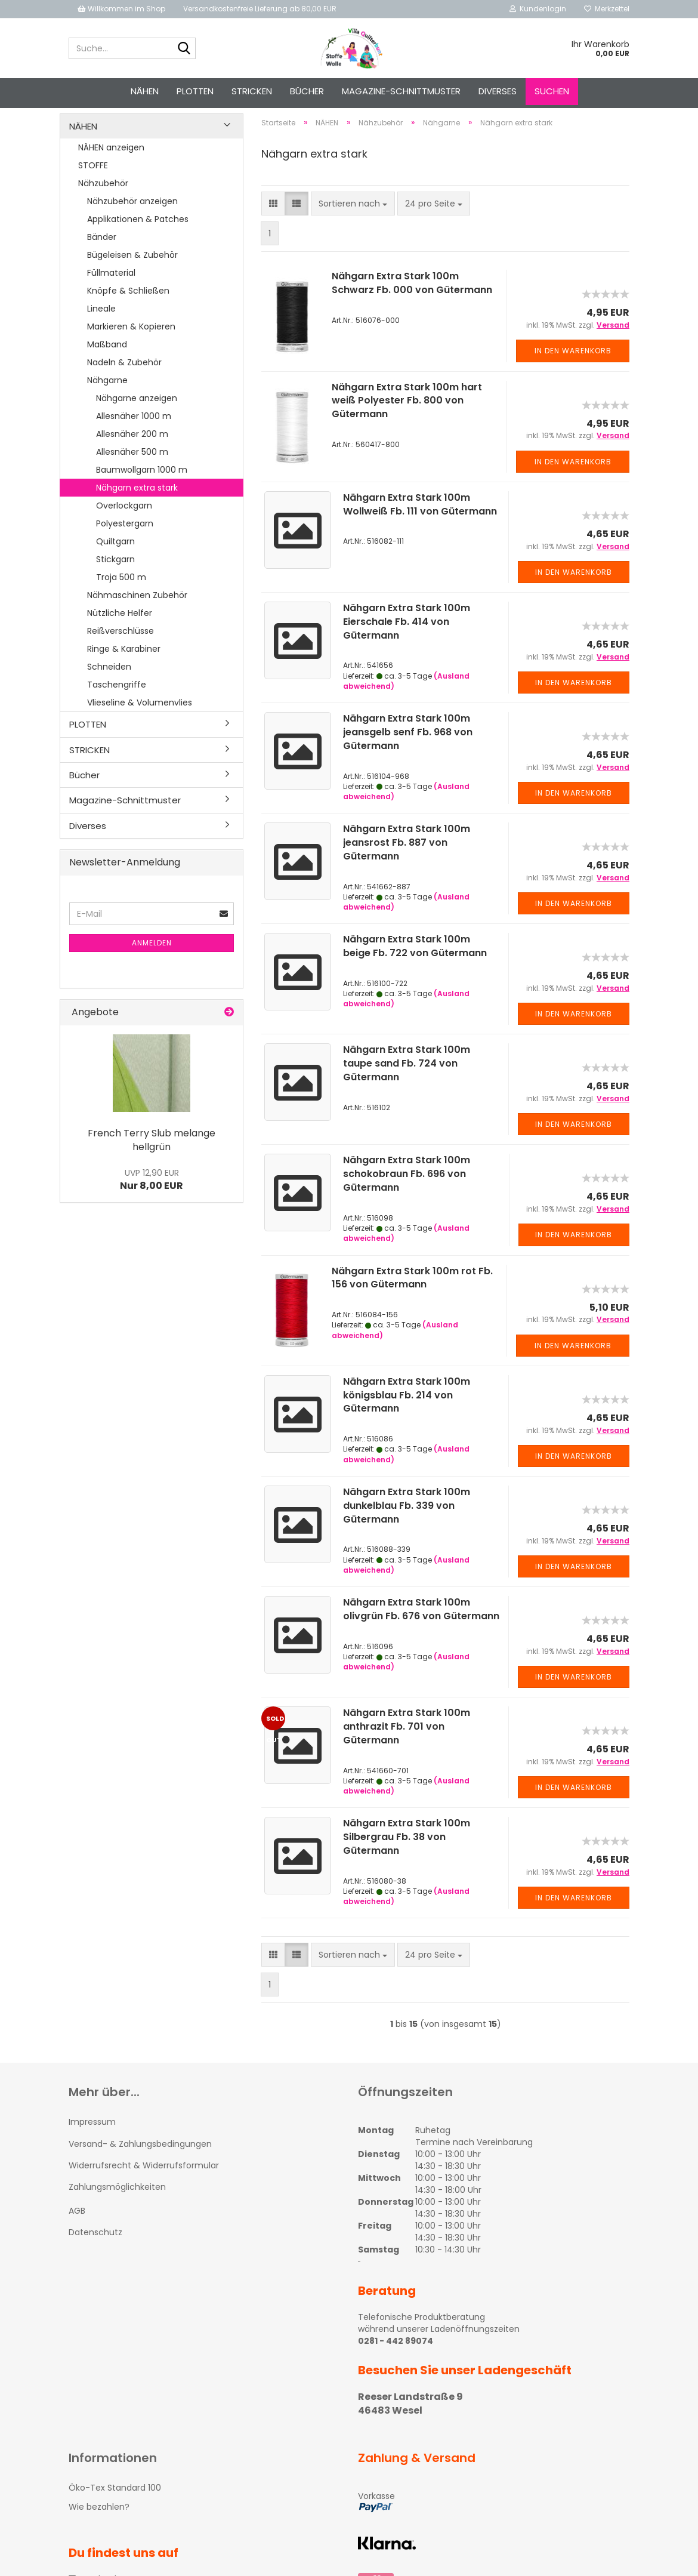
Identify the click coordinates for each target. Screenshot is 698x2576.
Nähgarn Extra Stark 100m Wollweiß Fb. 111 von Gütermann (420, 525)
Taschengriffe (116, 705)
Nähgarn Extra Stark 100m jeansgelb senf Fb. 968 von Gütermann (407, 753)
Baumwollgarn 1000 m (141, 491)
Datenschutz (95, 2254)
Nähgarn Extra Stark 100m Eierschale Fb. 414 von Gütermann (406, 642)
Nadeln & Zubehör (124, 383)
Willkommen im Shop (121, 9)
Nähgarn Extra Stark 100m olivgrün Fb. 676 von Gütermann (421, 1630)
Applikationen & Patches (138, 240)
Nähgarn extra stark (137, 508)
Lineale (101, 329)
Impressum (92, 2143)
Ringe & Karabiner (123, 670)
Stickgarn (115, 580)
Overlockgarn (124, 526)
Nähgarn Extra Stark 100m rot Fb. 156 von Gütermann (412, 1298)
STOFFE (93, 186)
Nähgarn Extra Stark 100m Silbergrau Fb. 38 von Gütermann (406, 1858)
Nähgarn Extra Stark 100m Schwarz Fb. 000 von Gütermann (412, 304)
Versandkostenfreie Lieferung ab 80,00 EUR (259, 9)
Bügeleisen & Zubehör (132, 276)
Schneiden (109, 688)
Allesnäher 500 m (132, 473)
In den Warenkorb (573, 372)
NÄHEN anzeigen (111, 168)
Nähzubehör (103, 204)
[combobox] (353, 225)
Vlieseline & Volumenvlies (139, 723)
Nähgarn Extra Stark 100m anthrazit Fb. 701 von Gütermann (406, 1747)
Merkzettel (606, 9)
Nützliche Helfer (119, 634)
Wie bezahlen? (99, 2528)
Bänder (101, 258)
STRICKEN (251, 91)
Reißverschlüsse (120, 652)
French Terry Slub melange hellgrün (151, 1161)
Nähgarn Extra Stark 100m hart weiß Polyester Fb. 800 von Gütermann (407, 421)
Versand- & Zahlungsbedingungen (140, 2165)
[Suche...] (184, 49)
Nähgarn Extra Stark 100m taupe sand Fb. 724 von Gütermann (406, 1084)
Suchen (552, 91)
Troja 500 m (121, 598)
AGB (77, 2232)
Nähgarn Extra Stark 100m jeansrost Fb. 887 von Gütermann (406, 863)
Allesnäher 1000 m (133, 437)
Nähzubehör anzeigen (132, 222)
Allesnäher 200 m (132, 455)
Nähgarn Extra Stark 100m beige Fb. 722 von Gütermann (415, 967)
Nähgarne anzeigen (136, 419)
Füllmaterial (111, 294)
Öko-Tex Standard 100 (115, 2509)
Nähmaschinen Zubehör (137, 616)
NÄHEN (145, 91)
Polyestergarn (124, 544)
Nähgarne (107, 401)
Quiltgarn (115, 562)
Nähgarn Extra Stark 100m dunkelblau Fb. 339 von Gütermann (406, 1526)
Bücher (307, 91)
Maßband (107, 365)
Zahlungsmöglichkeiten (117, 2208)
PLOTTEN (195, 91)
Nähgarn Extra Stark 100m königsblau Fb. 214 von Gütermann (406, 1416)
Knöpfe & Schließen (128, 312)
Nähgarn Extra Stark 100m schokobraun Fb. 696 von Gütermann (406, 1195)
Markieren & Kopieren (131, 347)
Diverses (497, 91)
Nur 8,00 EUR (151, 1201)
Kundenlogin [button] (537, 9)
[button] (273, 225)
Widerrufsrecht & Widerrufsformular (144, 2186)
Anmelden (152, 964)
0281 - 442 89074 (395, 2362)
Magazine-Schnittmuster (401, 91)
